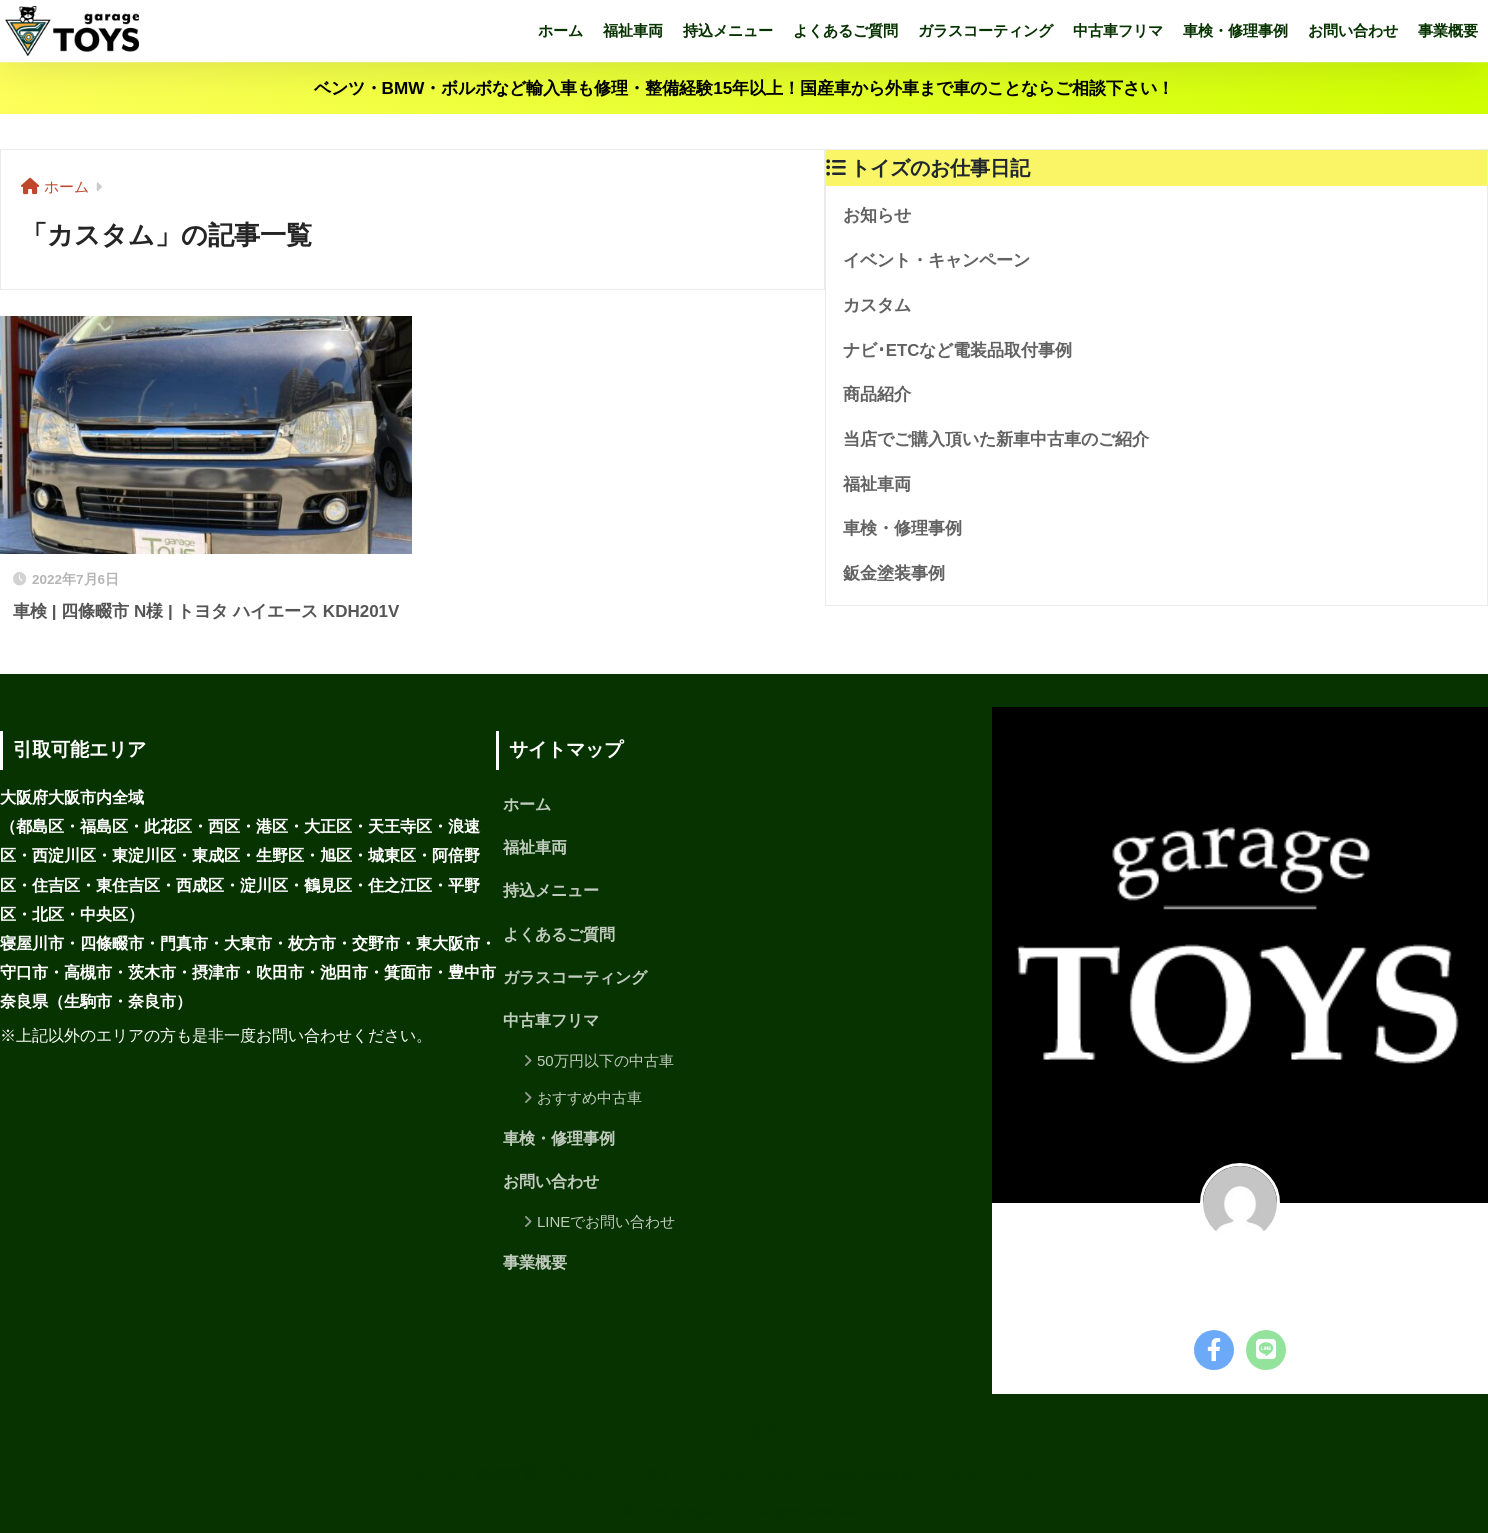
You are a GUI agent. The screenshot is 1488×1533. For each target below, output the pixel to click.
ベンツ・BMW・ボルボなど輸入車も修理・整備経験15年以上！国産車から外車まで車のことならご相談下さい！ (744, 88)
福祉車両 (633, 30)
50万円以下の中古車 (605, 1060)
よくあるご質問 (845, 30)
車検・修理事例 (1235, 30)
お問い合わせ (1353, 30)
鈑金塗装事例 (894, 573)
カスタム (877, 305)
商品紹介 (877, 394)
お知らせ (877, 215)
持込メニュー (728, 30)
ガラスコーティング (985, 30)
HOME (744, 1432)
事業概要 (1448, 30)
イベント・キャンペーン (936, 260)
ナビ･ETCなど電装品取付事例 (958, 350)
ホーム (560, 30)
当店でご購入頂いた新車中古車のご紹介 (996, 439)
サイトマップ (763, 1474)
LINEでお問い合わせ (606, 1221)
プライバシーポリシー (626, 1474)
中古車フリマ (1118, 30)
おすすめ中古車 (589, 1097)
